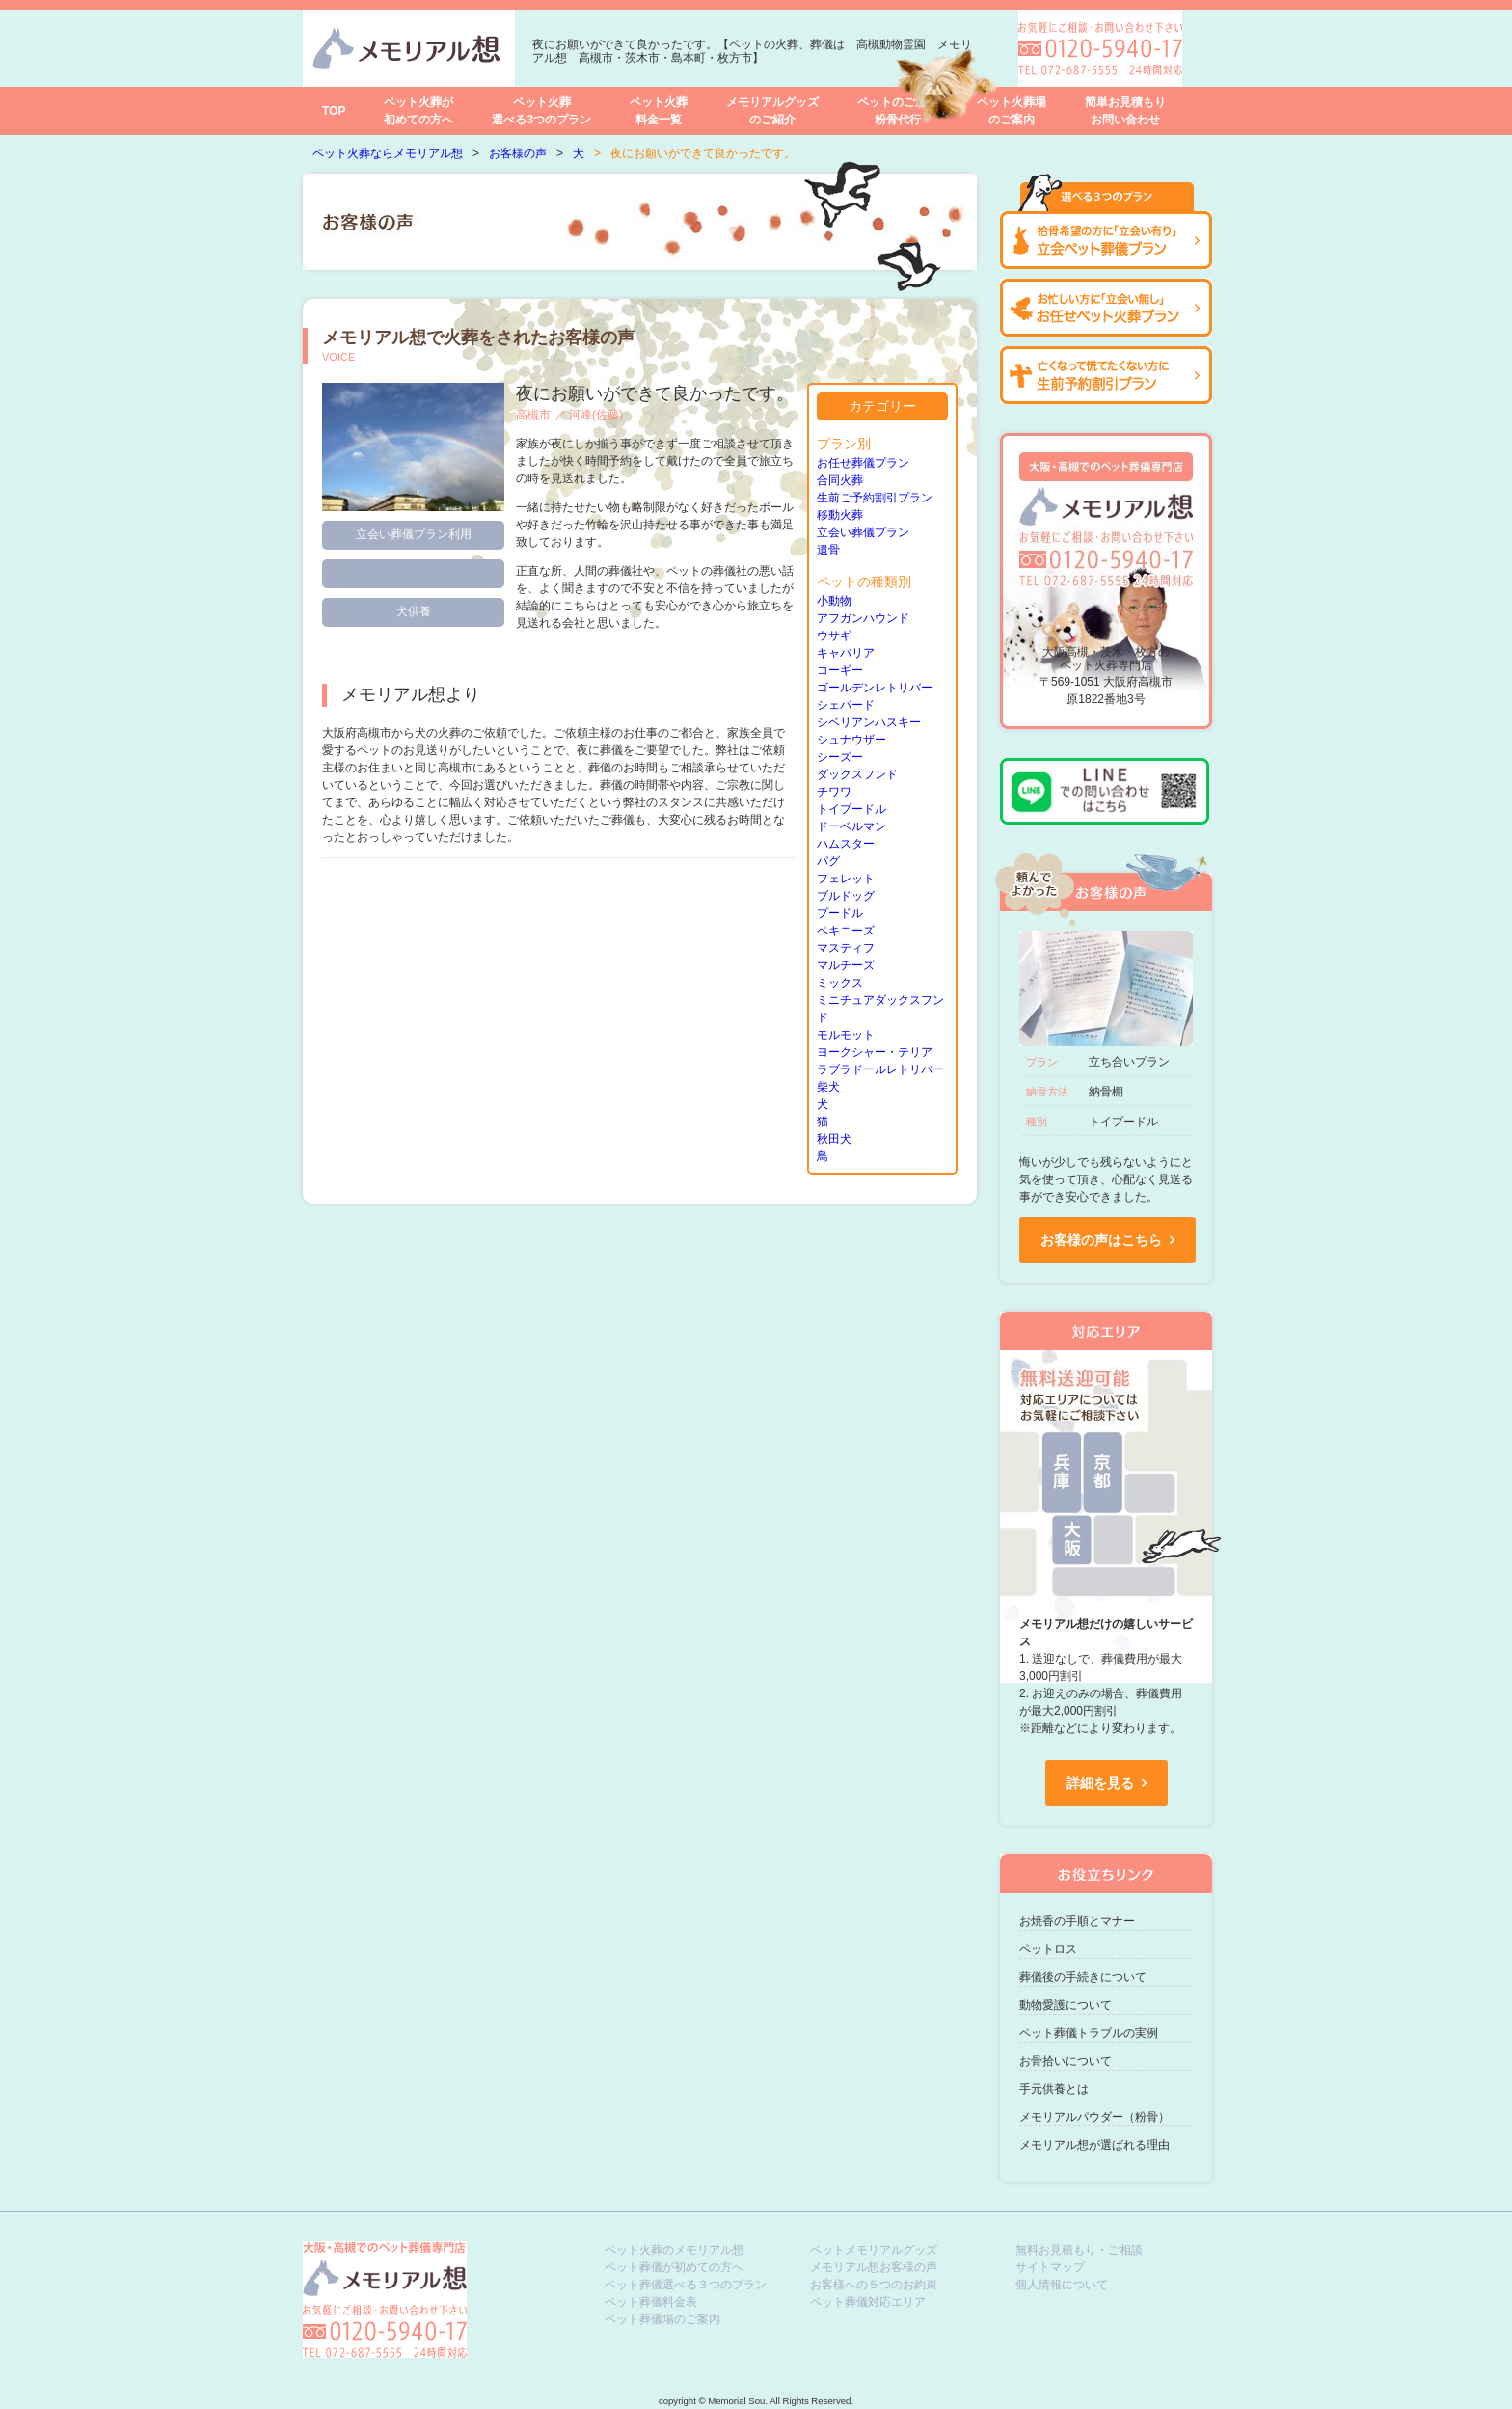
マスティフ (846, 948)
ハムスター (846, 844)
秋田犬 (834, 1139)
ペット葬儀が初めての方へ (674, 2267)
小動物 (834, 601)
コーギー (840, 670)
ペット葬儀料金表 (651, 2302)
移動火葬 (840, 515)
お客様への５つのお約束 (873, 2284)
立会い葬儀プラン (863, 532)
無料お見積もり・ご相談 (1079, 2250)
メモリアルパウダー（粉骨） (1094, 2117)
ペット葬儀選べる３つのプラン (686, 2284)
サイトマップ (1050, 2267)
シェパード (846, 705)
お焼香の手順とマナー (1077, 1921)
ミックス (840, 982)
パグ (828, 861)
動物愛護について (1065, 2005)
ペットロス (1048, 1949)
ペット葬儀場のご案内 (662, 2319)
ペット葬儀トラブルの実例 (1088, 2033)
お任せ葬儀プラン (863, 463)
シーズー (840, 757)
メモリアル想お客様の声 (873, 2267)
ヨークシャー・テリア (874, 1052)
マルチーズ (846, 965)
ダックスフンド (857, 774)
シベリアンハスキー (869, 722)
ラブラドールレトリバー (880, 1069)
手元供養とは (1054, 2089)
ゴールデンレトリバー (874, 687)
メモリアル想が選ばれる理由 (1094, 2145)
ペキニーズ (846, 930)
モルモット (846, 1035)
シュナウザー (851, 739)
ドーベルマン (851, 826)
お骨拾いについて (1065, 2061)
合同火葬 (840, 480)
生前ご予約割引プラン (874, 497)
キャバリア (846, 653)
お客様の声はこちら (1101, 1240)
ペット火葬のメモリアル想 (674, 2250)
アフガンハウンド (863, 618)
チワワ (834, 791)
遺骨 (828, 549)
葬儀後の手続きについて (1083, 1977)
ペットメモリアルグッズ (873, 2250)
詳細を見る (1100, 1783)
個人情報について (1061, 2284)
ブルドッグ (846, 896)
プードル (840, 913)
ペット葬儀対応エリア (868, 2302)
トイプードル (851, 809)
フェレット (846, 878)
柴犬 (828, 1087)
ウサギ (834, 635)
